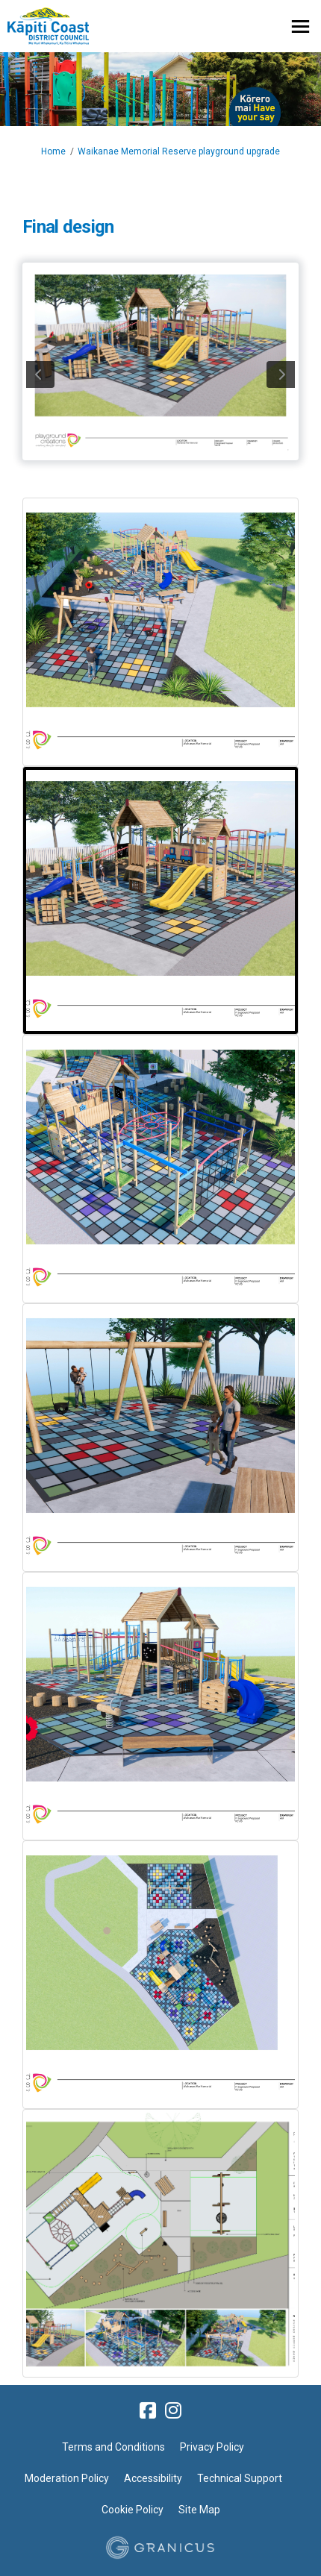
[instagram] (173, 2410)
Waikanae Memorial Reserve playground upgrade (179, 151)
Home (53, 151)
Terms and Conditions (113, 2447)
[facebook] (148, 2410)
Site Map (199, 2510)
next (281, 374)
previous (40, 374)
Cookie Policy (132, 2510)
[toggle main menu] (300, 26)
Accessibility (153, 2478)
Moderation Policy (67, 2478)
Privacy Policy (212, 2447)
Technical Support (239, 2478)
